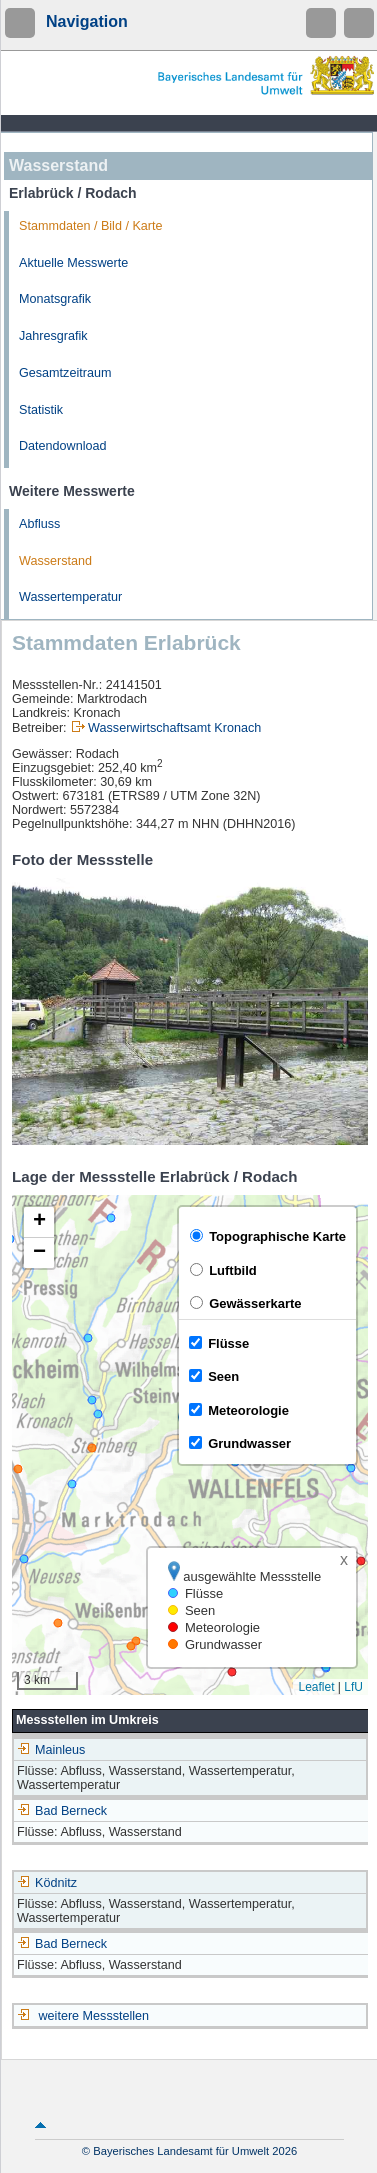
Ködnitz (47, 1883)
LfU (353, 1687)
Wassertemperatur (70, 597)
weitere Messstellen (94, 2016)
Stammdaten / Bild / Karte (91, 226)
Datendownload (63, 446)
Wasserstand (55, 561)
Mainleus (51, 1750)
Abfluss (39, 524)
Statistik (41, 410)
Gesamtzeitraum (65, 373)
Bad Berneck (62, 1811)
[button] (39, 1222)
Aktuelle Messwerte (73, 263)
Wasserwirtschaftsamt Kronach (174, 728)
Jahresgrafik (53, 336)
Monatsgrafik (55, 299)
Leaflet (316, 1687)
